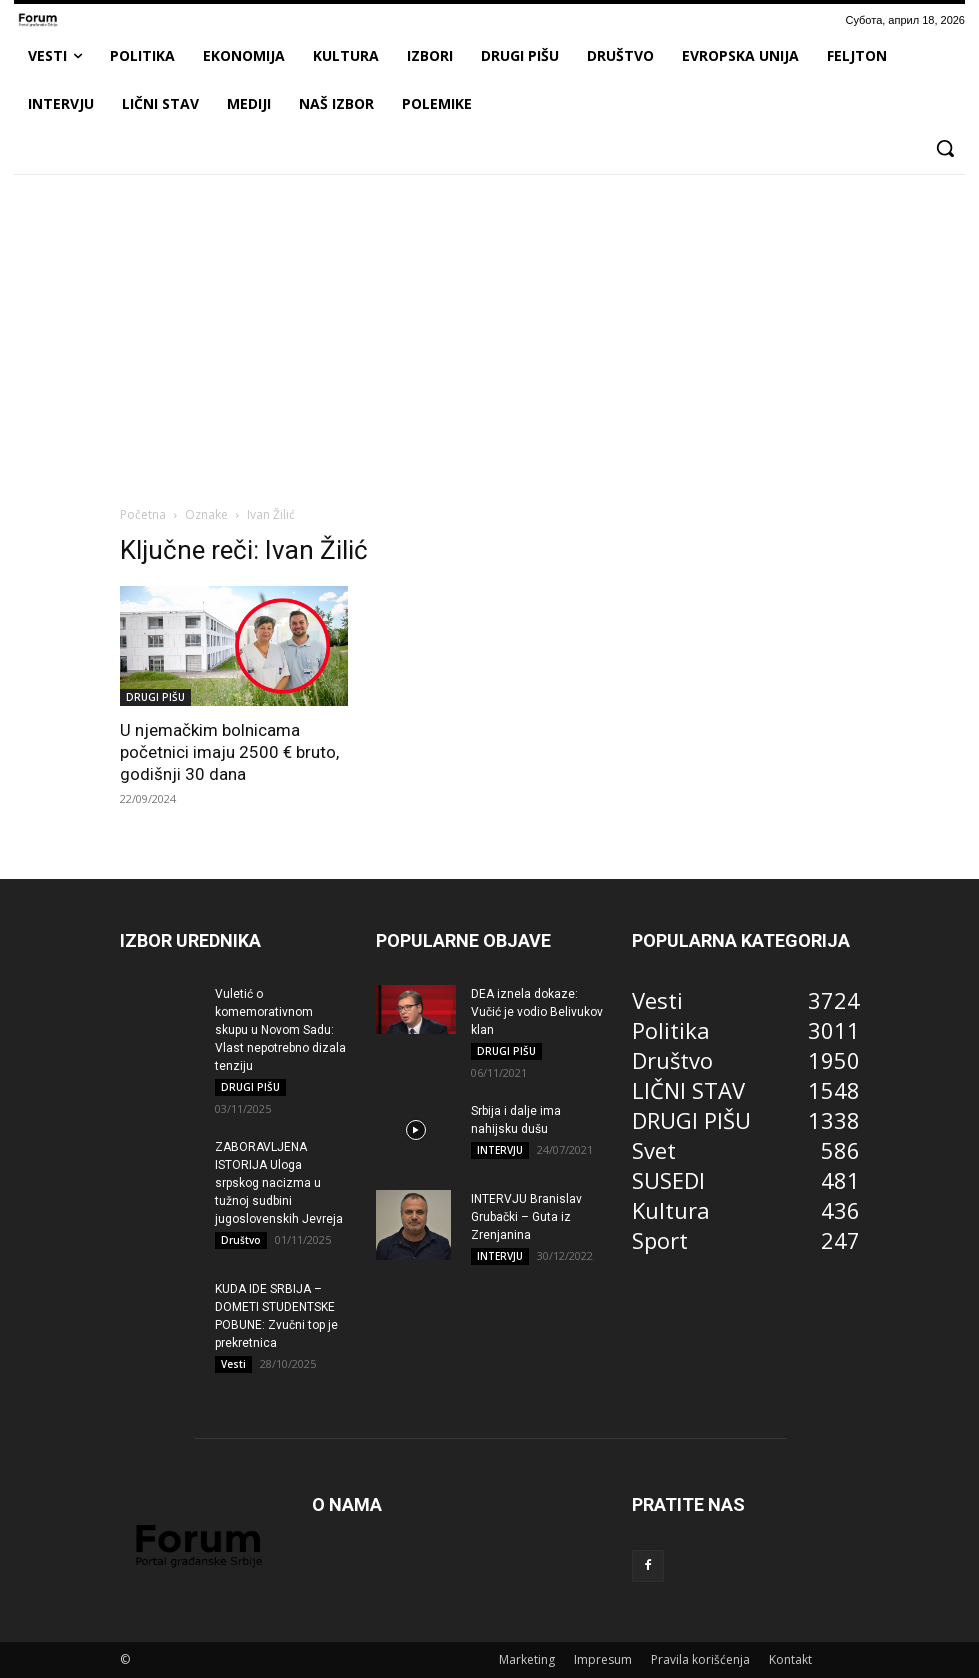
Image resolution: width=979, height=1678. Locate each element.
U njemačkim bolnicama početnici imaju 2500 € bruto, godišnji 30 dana (229, 752)
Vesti (233, 1364)
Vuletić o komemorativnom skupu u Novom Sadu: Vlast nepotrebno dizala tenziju (280, 1030)
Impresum (603, 1659)
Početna (143, 514)
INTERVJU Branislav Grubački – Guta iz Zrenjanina (526, 1217)
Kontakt (790, 1659)
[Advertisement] (489, 339)
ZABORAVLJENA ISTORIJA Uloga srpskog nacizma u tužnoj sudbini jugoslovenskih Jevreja (279, 1183)
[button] (945, 148)
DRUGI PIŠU (155, 697)
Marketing (527, 1659)
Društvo (241, 1240)
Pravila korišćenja (700, 1659)
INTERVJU (500, 1150)
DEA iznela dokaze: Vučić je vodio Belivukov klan (537, 1012)
